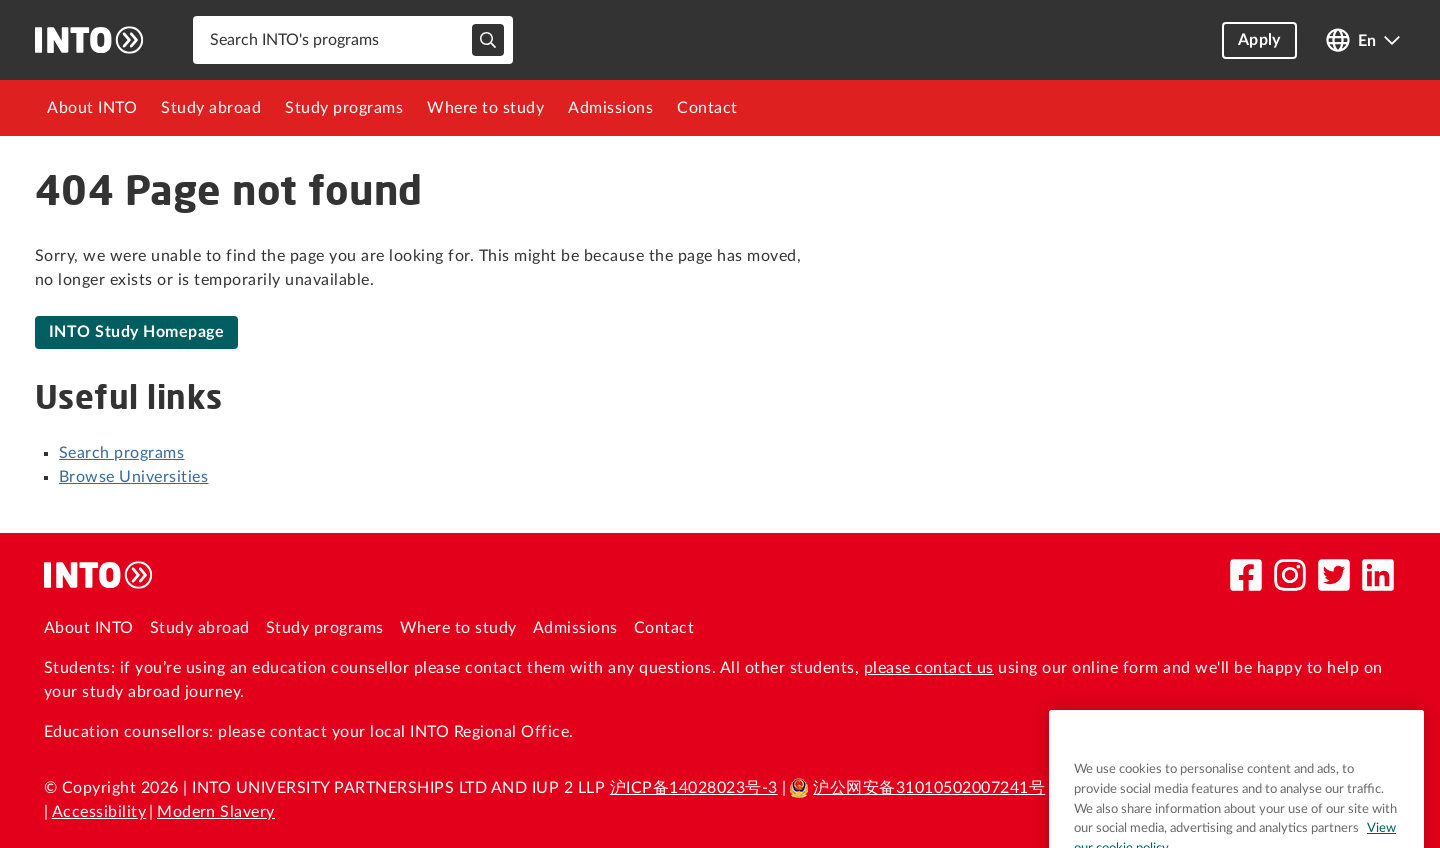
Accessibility (99, 812)
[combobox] (353, 40)
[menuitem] (92, 108)
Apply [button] (1259, 40)
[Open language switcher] (1363, 40)
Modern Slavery (216, 812)
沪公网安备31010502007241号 (917, 788)
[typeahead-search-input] (488, 40)
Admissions (610, 108)
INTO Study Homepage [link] (136, 332)
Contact (707, 108)
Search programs (121, 453)
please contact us (929, 668)
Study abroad (211, 108)
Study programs (344, 108)
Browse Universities (133, 477)
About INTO (92, 108)
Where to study (485, 108)
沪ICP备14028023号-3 (694, 788)
